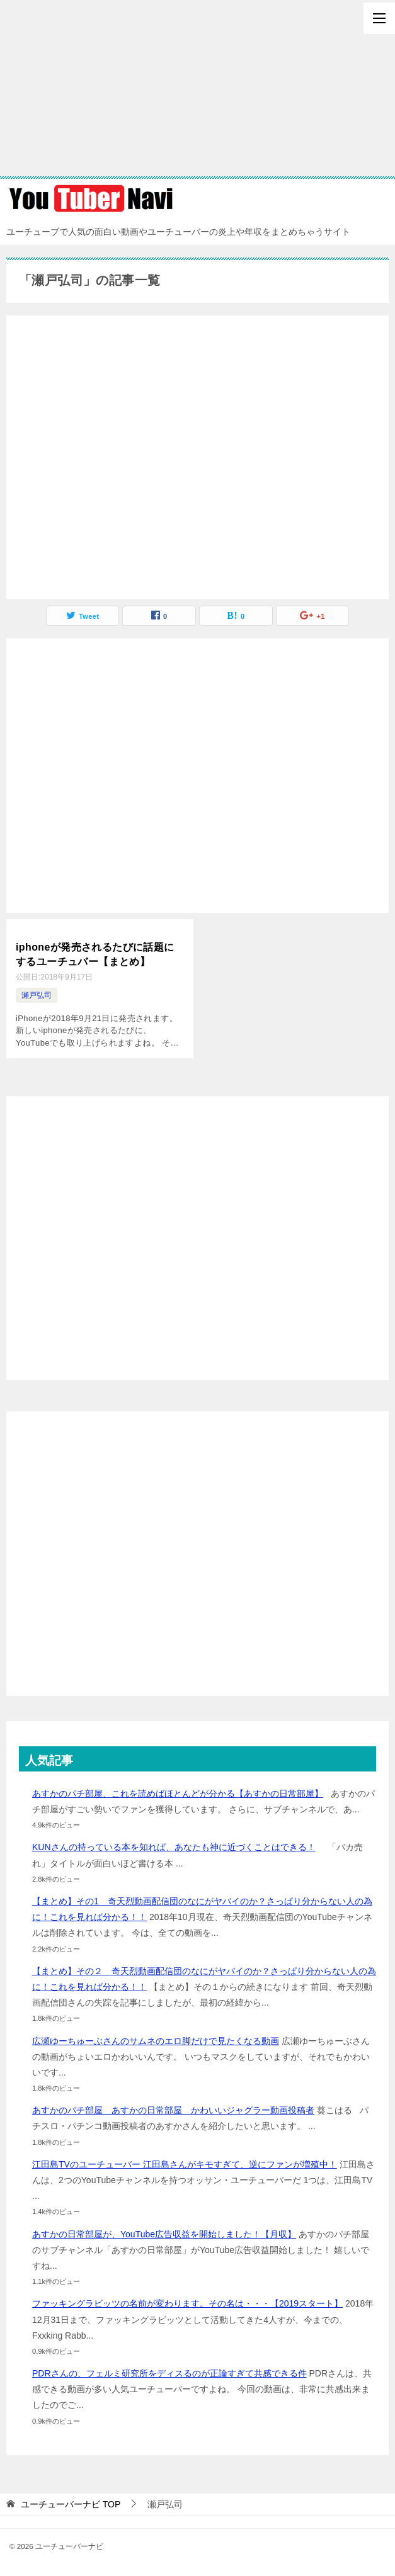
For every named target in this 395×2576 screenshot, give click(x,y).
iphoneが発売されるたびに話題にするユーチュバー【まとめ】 (95, 954)
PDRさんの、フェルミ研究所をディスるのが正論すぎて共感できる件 (169, 2373)
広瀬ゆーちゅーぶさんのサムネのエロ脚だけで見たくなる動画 (155, 2040)
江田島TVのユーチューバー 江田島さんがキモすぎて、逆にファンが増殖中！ (184, 2164)
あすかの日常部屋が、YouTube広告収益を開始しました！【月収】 (164, 2234)
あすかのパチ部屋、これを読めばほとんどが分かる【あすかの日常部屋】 (177, 1793)
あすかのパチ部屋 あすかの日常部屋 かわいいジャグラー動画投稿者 (173, 2110)
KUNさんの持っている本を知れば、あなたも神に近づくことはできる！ (174, 1847)
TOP (70, 2504)
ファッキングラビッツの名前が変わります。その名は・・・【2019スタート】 (187, 2303)
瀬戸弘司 (36, 995)
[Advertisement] (197, 88)
